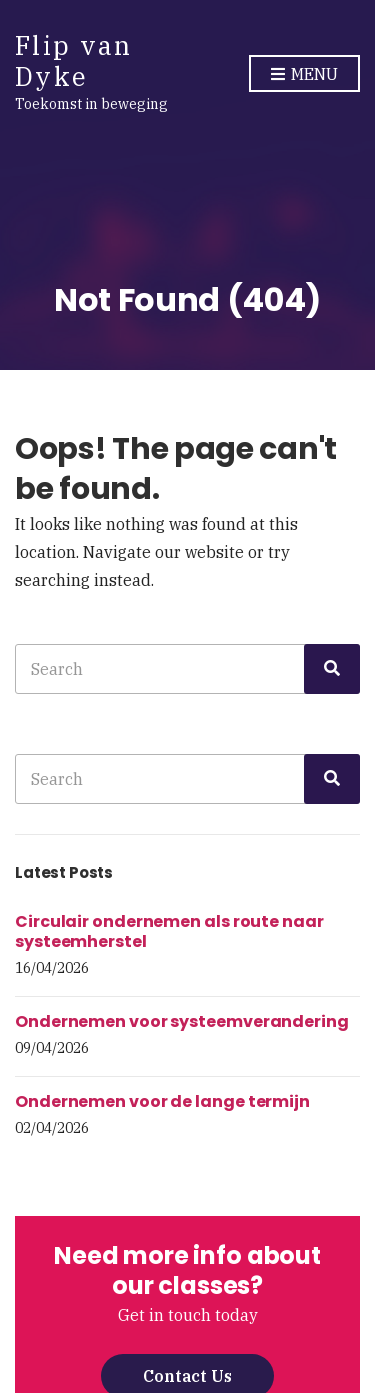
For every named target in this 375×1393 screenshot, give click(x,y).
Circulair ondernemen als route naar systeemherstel (169, 931)
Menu (304, 75)
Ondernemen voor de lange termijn (162, 1101)
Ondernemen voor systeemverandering (182, 1021)
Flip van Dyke (73, 60)
